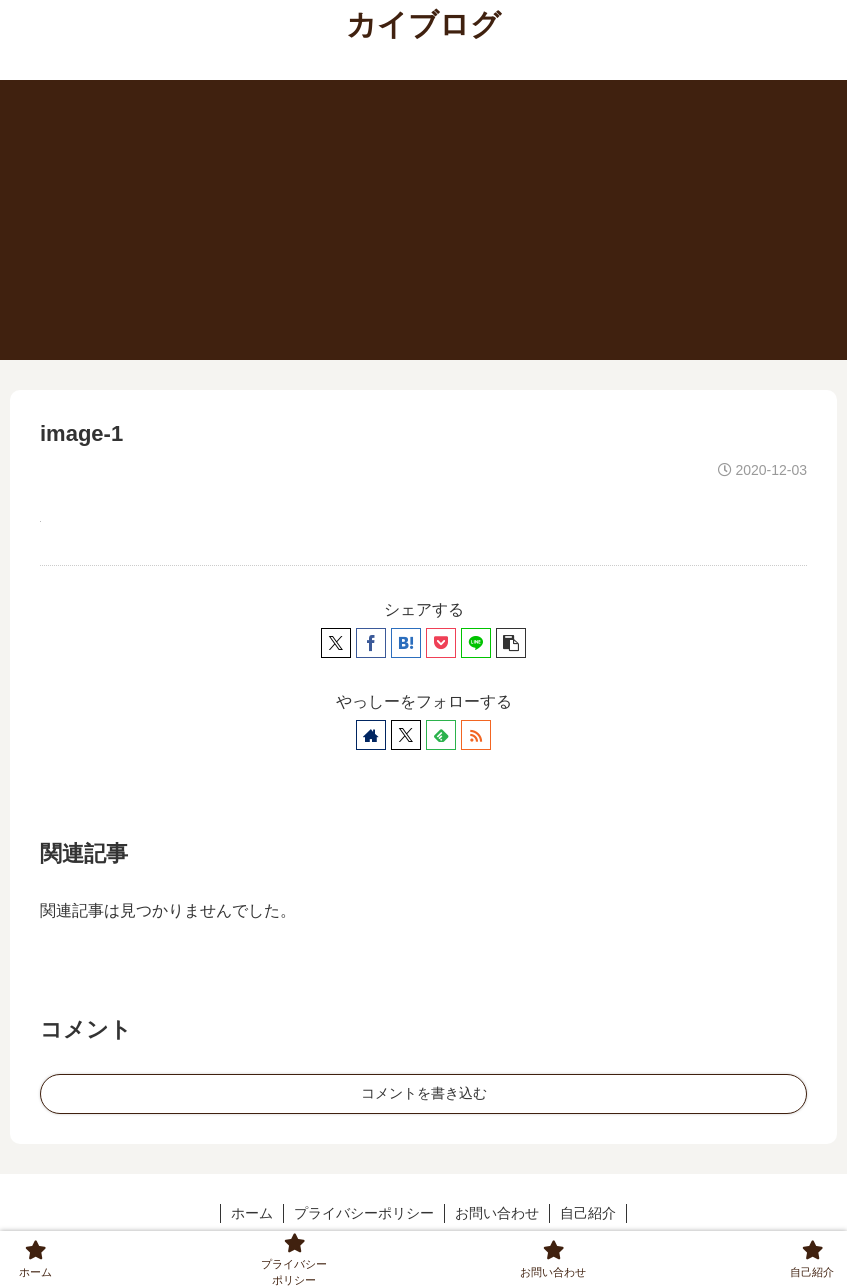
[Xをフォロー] (406, 735)
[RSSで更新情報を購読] (476, 735)
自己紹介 (588, 1213)
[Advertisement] (423, 220)
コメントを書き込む (424, 1093)
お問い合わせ (497, 1213)
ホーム (252, 1213)
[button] (511, 643)
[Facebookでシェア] (371, 643)
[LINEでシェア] (476, 643)
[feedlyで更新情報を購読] (441, 735)
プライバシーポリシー (364, 1213)
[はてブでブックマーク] (406, 643)
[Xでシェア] (336, 643)
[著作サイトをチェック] (371, 735)
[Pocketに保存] (441, 643)
